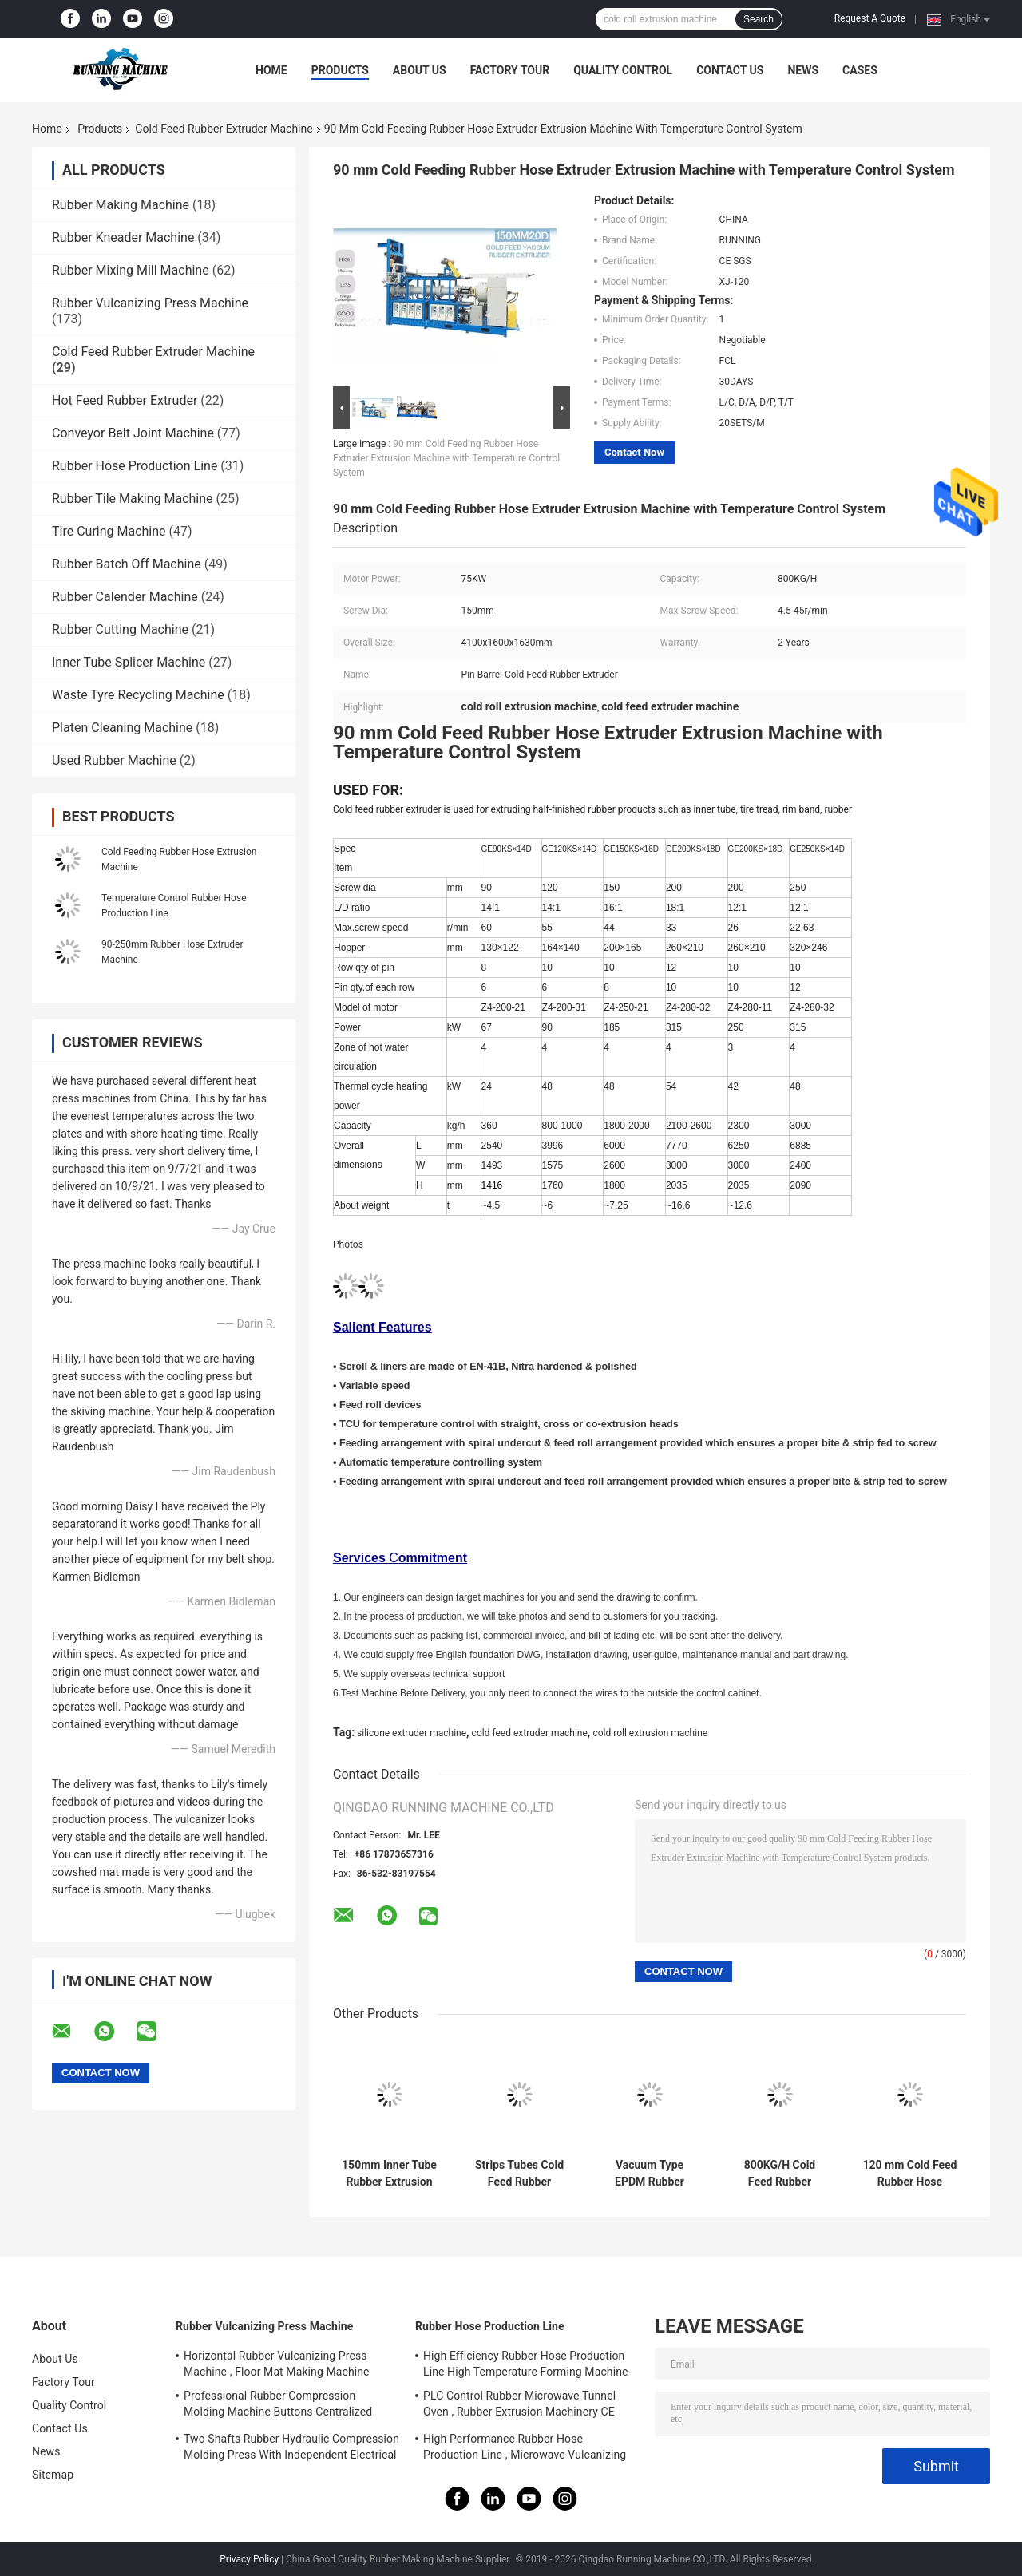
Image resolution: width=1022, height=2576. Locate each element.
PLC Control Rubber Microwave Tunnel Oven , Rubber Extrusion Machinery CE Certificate (519, 2406)
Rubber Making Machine (120, 204)
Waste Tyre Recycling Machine (138, 694)
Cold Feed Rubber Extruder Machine (223, 128)
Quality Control (622, 70)
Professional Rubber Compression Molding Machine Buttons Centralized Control (278, 2406)
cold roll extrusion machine (649, 1733)
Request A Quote (869, 18)
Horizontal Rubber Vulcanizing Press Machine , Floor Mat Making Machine (277, 2363)
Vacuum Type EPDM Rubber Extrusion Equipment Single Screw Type (649, 2174)
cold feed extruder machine (530, 1733)
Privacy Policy (249, 2559)
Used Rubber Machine (114, 760)
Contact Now (634, 452)
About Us (419, 70)
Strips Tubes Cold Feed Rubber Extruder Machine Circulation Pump (519, 2174)
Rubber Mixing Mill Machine (130, 270)
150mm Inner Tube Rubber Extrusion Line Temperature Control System (389, 2174)
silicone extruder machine (411, 1733)
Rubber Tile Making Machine (132, 498)
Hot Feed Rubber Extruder (124, 400)
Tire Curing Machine (109, 531)
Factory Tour (510, 70)
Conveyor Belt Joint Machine (133, 433)
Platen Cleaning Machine (122, 727)
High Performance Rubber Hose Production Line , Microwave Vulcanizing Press (524, 2449)
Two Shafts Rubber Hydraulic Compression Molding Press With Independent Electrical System (291, 2449)
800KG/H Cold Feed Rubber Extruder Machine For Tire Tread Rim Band (779, 2174)
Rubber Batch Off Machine (126, 564)
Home (271, 70)
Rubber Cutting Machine (120, 629)
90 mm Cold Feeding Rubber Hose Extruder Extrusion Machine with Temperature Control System (446, 458)
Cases (859, 70)
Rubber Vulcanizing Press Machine (150, 303)
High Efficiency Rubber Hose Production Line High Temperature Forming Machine (525, 2363)
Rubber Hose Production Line (134, 465)
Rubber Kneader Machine (123, 237)
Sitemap (52, 2474)
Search (758, 19)
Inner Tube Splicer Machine (128, 662)
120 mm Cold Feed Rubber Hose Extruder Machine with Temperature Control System (910, 2174)
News (802, 70)
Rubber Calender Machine (125, 596)
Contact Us (729, 70)
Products (340, 70)
